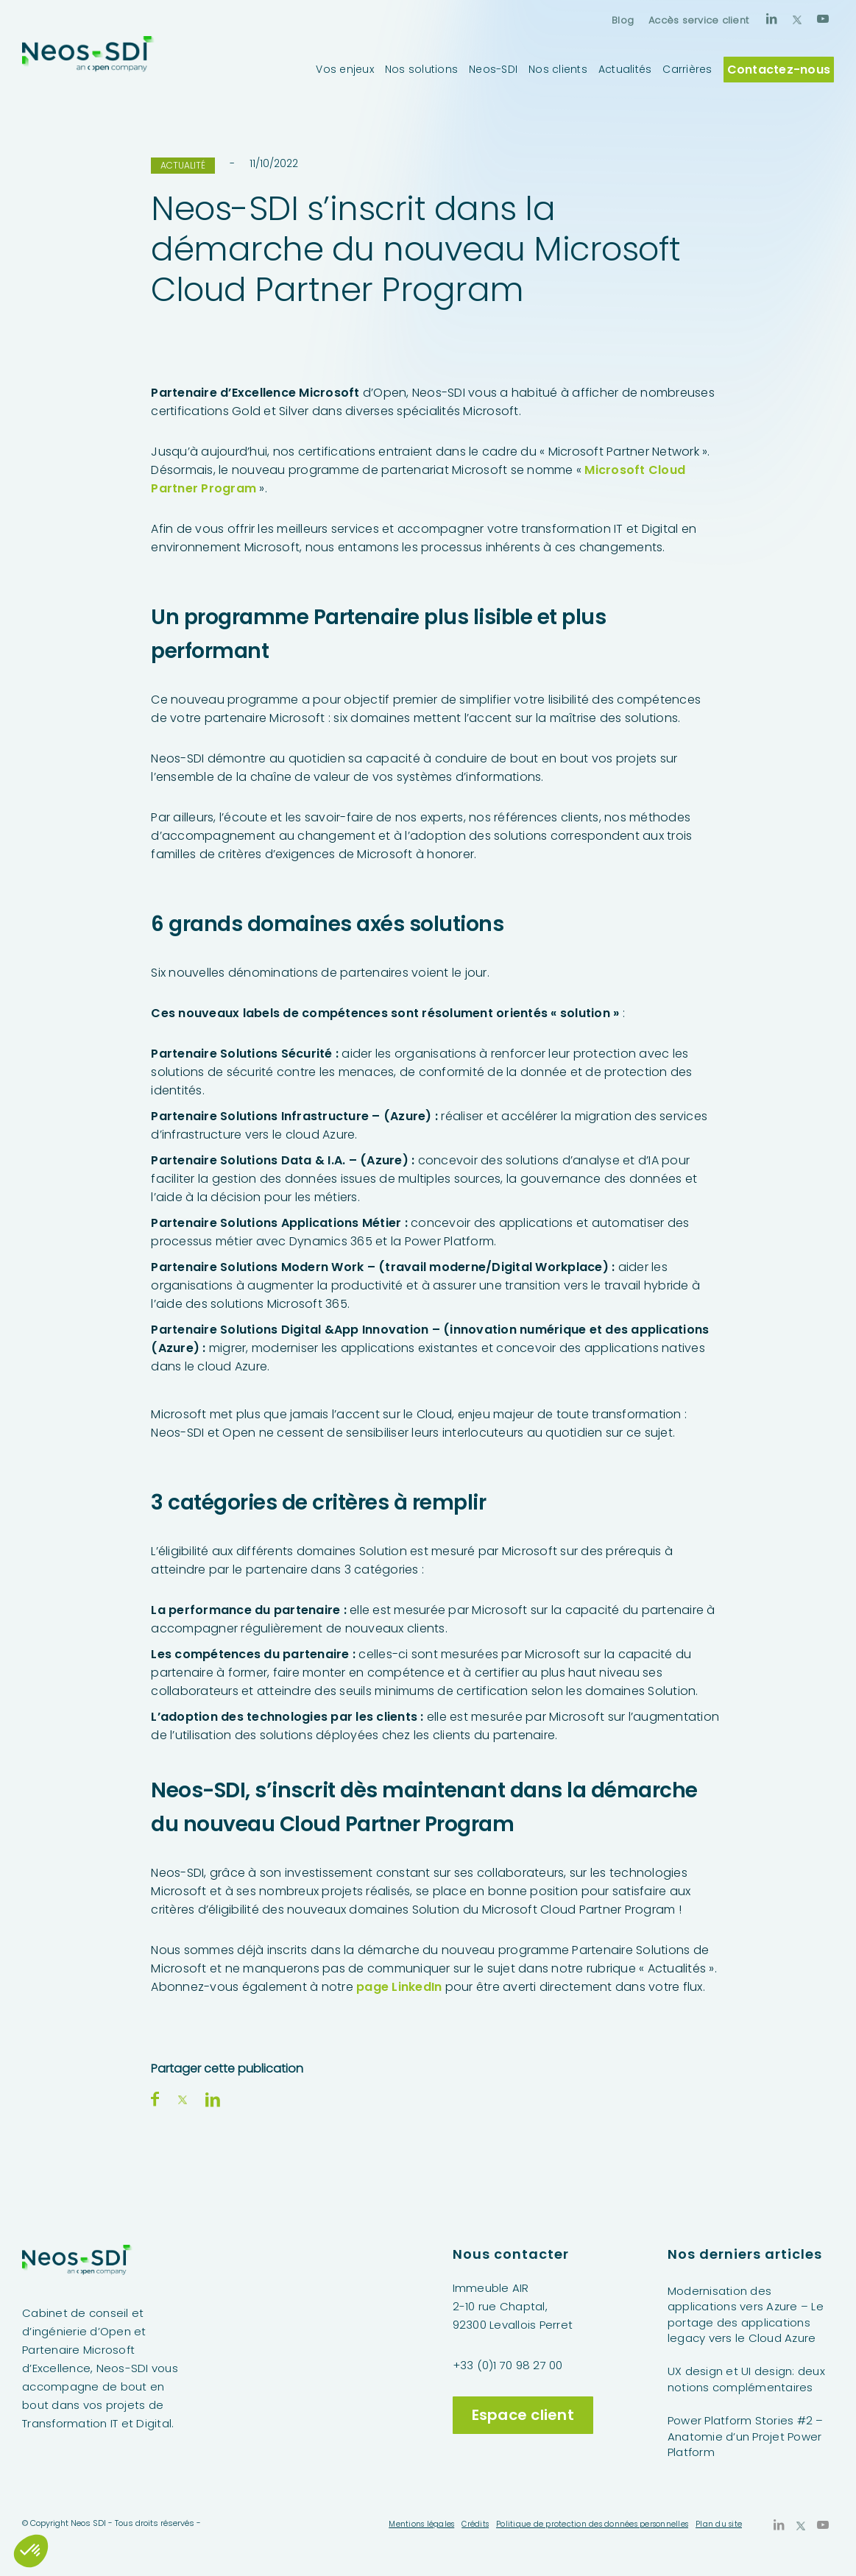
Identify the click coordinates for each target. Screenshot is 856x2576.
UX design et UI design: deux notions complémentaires (746, 2378)
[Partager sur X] (182, 2099)
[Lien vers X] (797, 18)
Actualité (182, 165)
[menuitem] (622, 20)
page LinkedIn (399, 1986)
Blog (623, 20)
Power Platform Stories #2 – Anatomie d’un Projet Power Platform (746, 2436)
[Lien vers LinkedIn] (771, 18)
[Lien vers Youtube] (823, 18)
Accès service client (698, 20)
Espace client (523, 2415)
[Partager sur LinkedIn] (212, 2099)
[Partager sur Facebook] (155, 2099)
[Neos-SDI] (88, 69)
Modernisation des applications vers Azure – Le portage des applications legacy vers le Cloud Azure (746, 2314)
